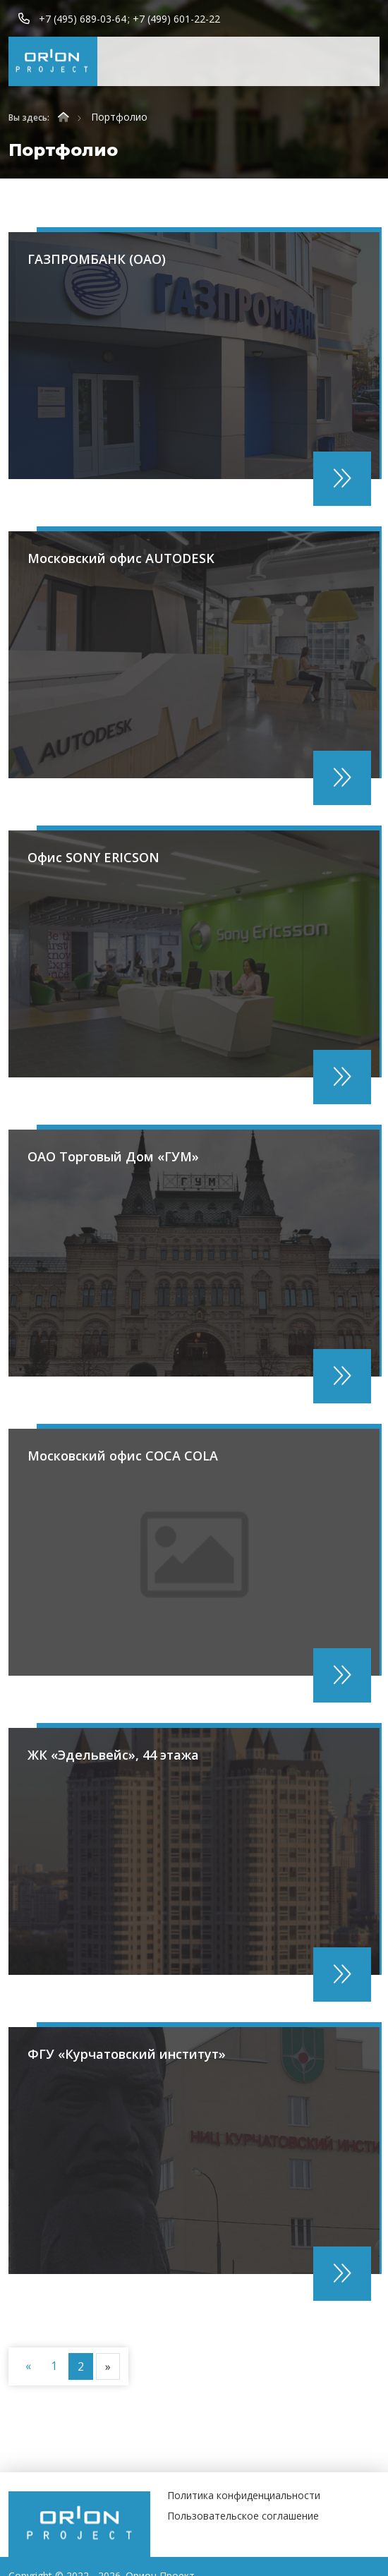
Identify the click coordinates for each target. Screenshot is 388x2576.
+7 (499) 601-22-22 (176, 18)
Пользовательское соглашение (243, 2515)
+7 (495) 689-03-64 (82, 18)
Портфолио (119, 116)
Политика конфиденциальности (243, 2495)
